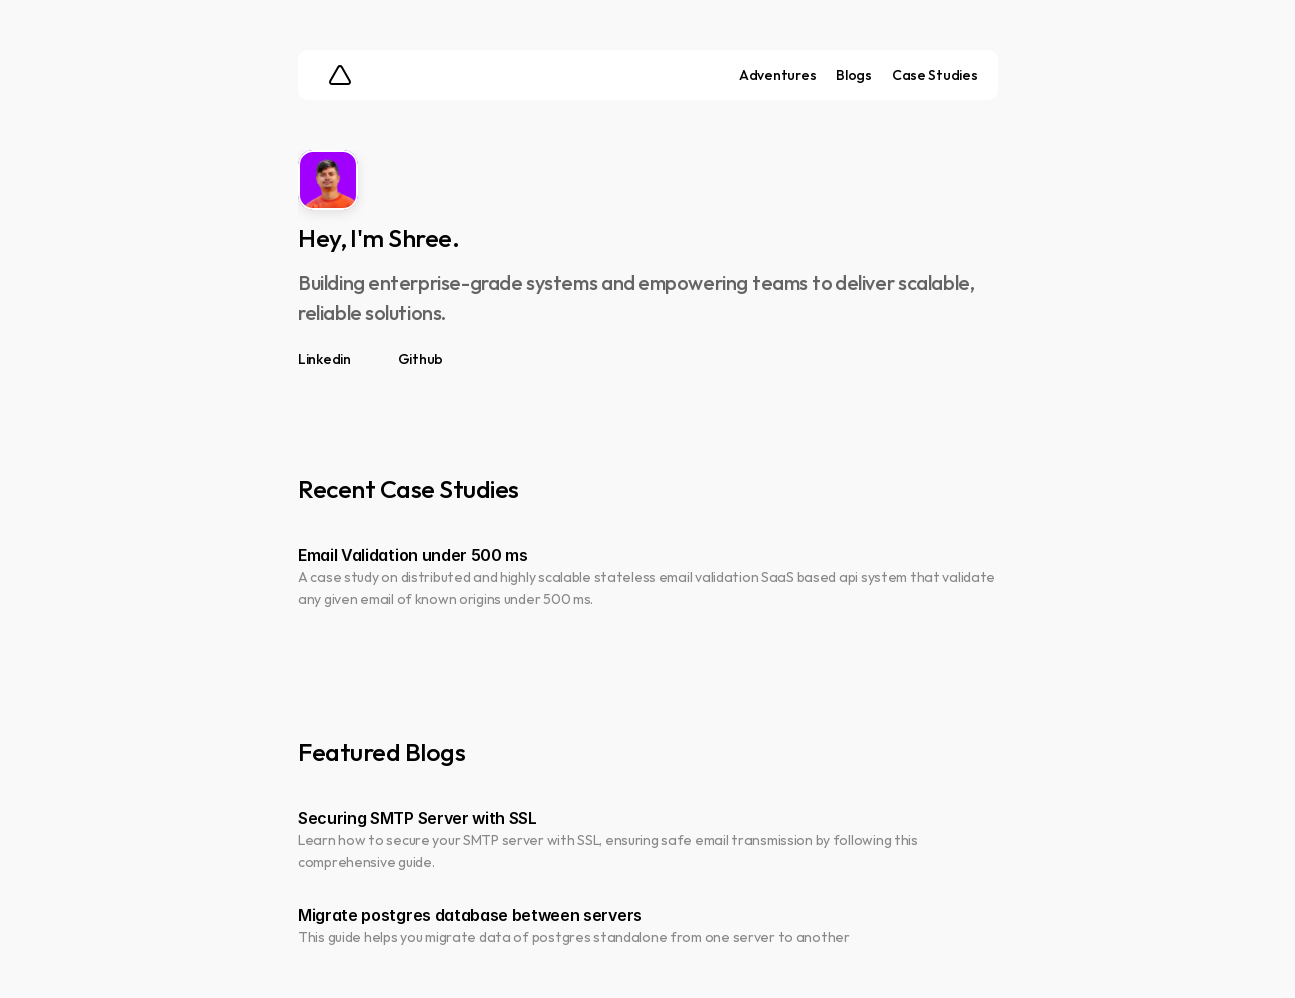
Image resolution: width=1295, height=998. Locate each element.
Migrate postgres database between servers (470, 915)
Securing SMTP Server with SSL (417, 817)
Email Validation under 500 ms (413, 554)
